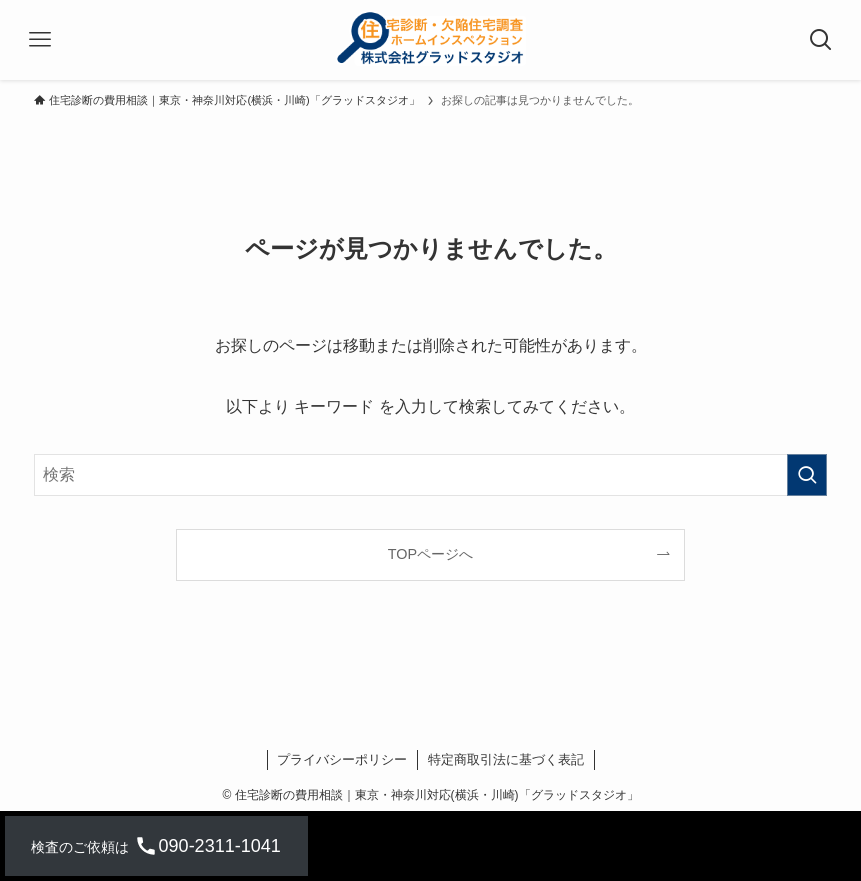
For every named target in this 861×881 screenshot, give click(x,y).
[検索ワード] (430, 475)
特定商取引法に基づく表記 (506, 759)
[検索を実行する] (807, 475)
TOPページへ (430, 554)
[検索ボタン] (821, 40)
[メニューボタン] (40, 40)
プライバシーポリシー (342, 759)
